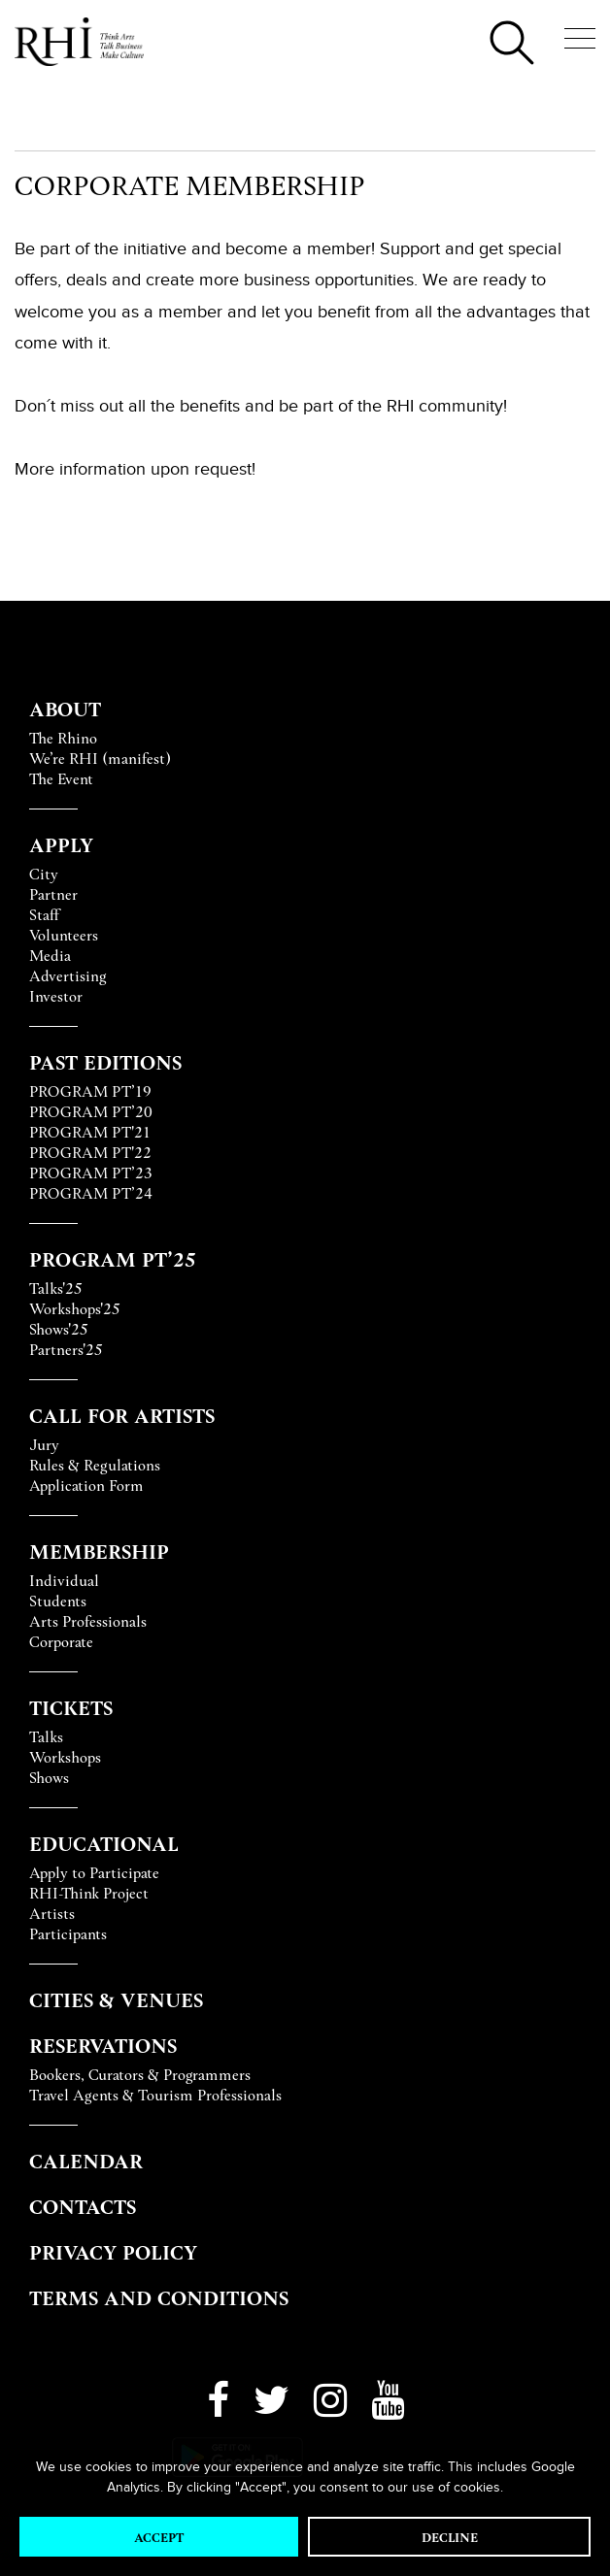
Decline (450, 2536)
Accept (159, 2536)
